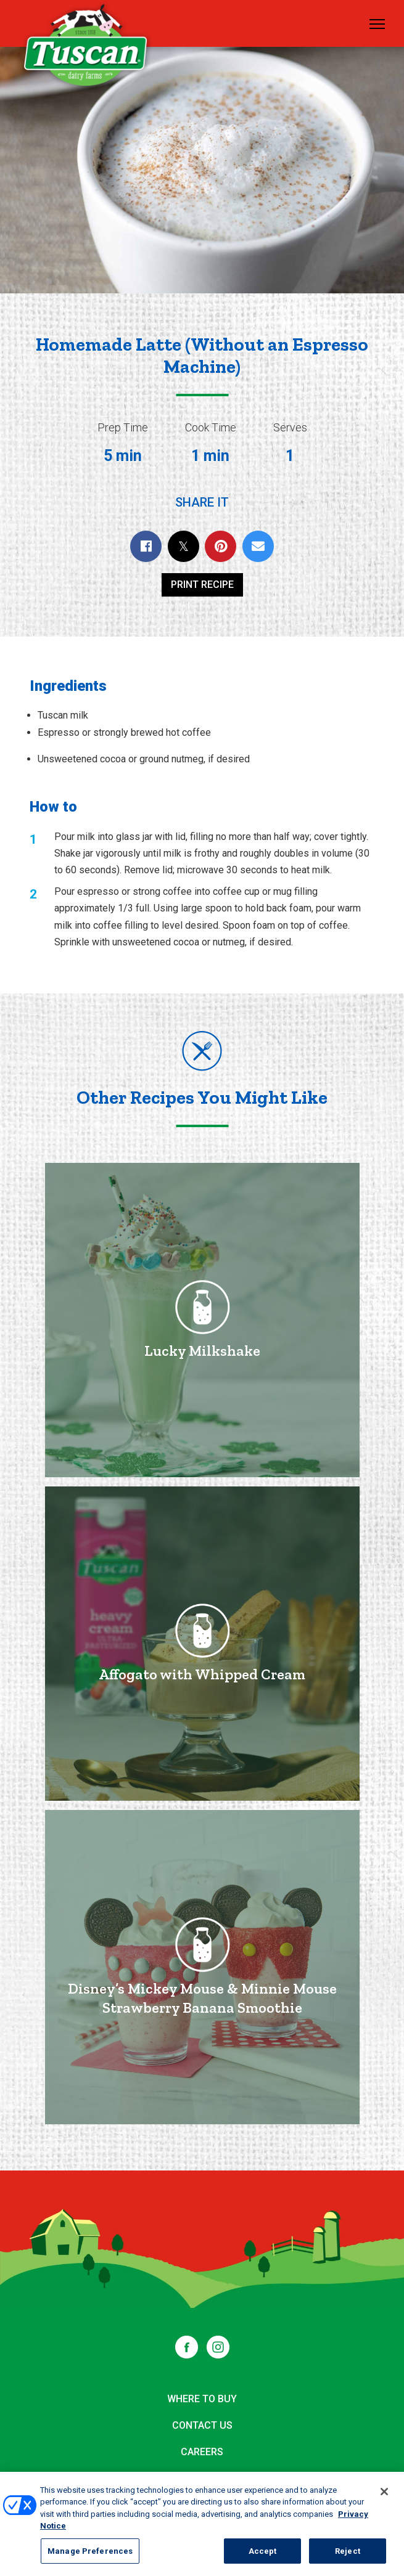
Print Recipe (202, 584)
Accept (263, 2557)
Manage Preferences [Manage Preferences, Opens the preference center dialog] (90, 2557)
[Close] (384, 2497)
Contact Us (202, 2425)
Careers (202, 2452)
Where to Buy (202, 2399)
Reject (347, 2557)
